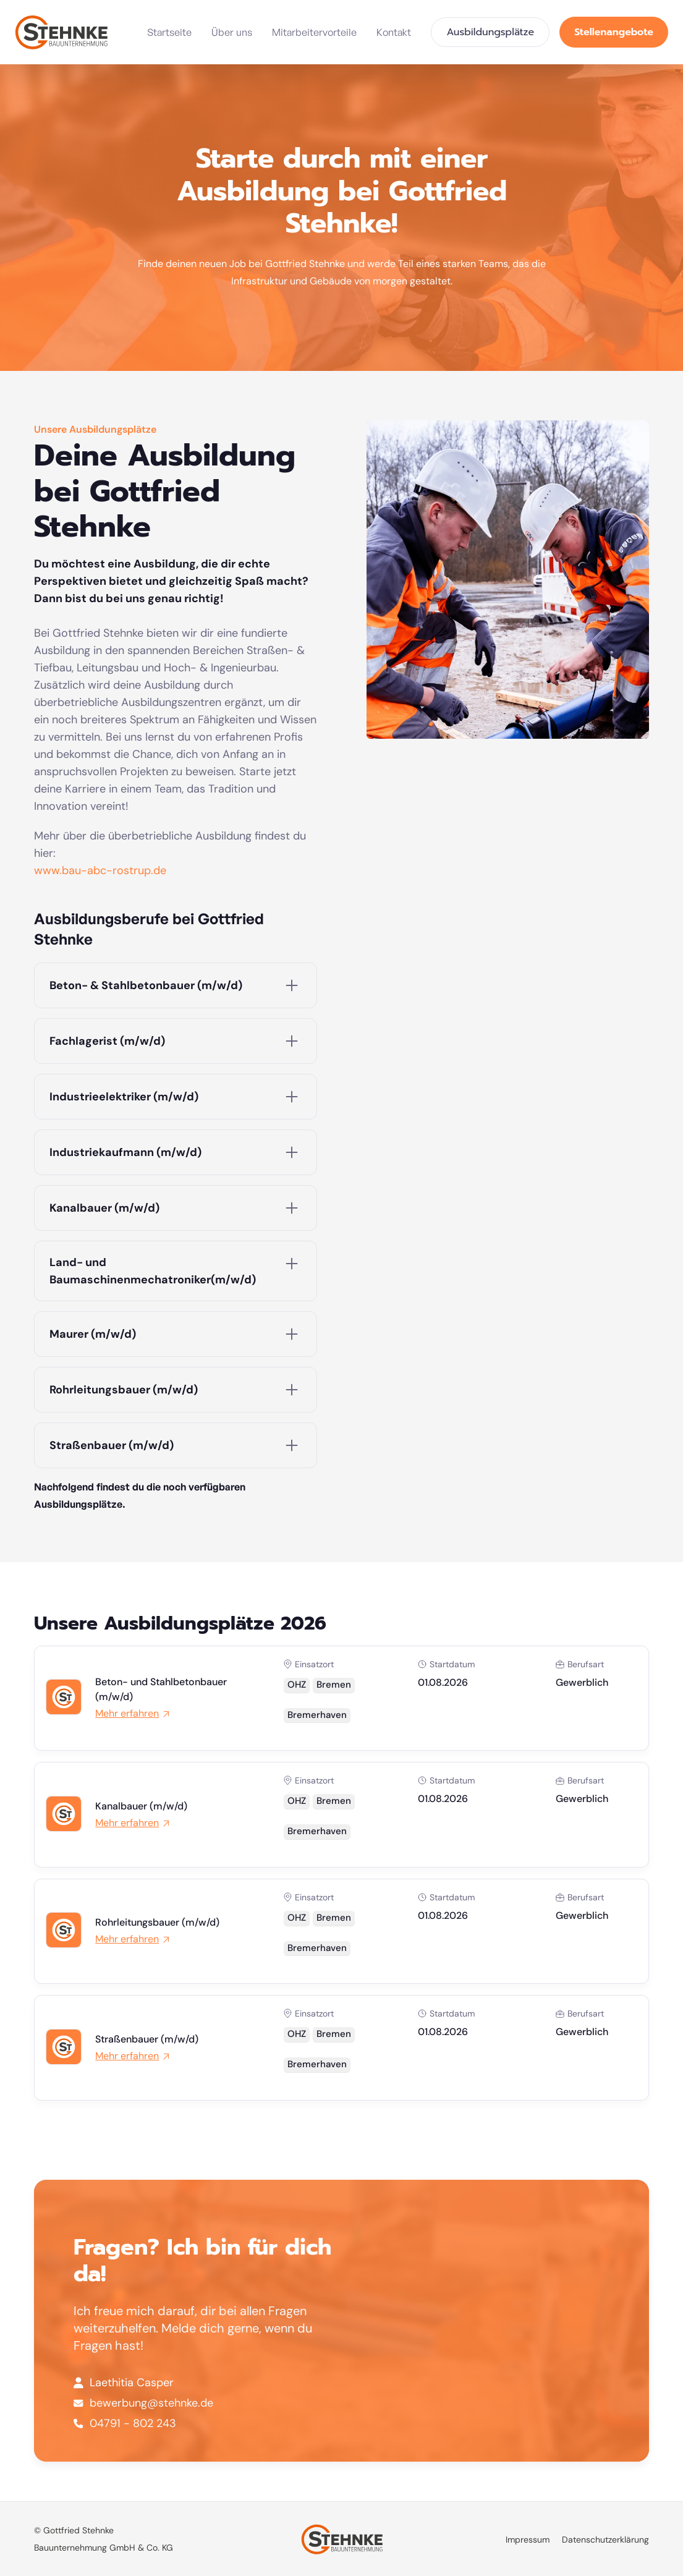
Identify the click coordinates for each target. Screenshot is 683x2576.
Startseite (169, 32)
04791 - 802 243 (133, 2423)
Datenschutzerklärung (605, 2539)
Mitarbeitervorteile (314, 32)
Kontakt (393, 32)
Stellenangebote (613, 32)
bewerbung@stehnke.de (151, 2402)
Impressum (527, 2539)
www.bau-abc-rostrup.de (100, 870)
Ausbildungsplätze (490, 32)
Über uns (231, 32)
